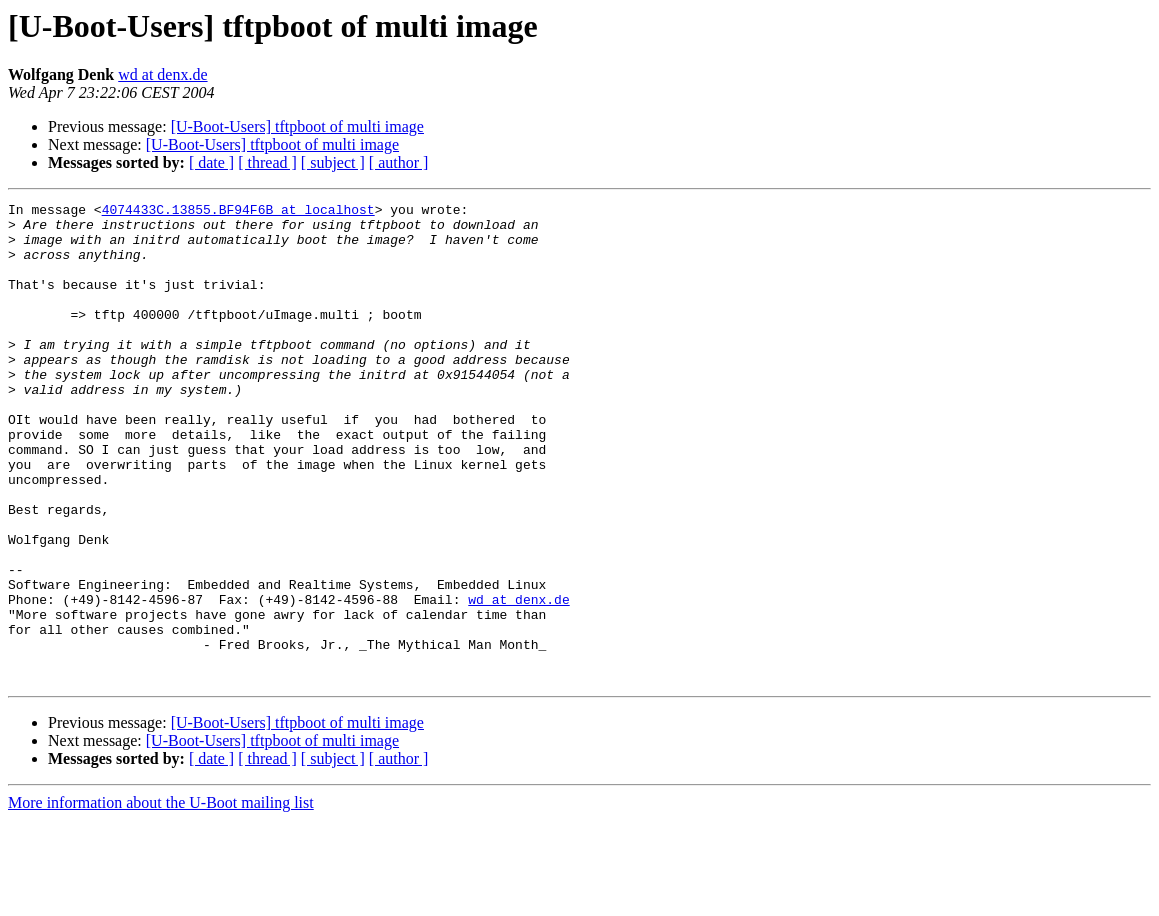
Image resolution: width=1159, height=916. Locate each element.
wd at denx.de (162, 74)
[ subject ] (333, 162)
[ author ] (399, 162)
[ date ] (211, 162)
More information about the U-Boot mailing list (161, 898)
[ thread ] (267, 162)
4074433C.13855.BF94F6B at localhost (238, 212)
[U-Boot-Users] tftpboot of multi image (297, 126)
